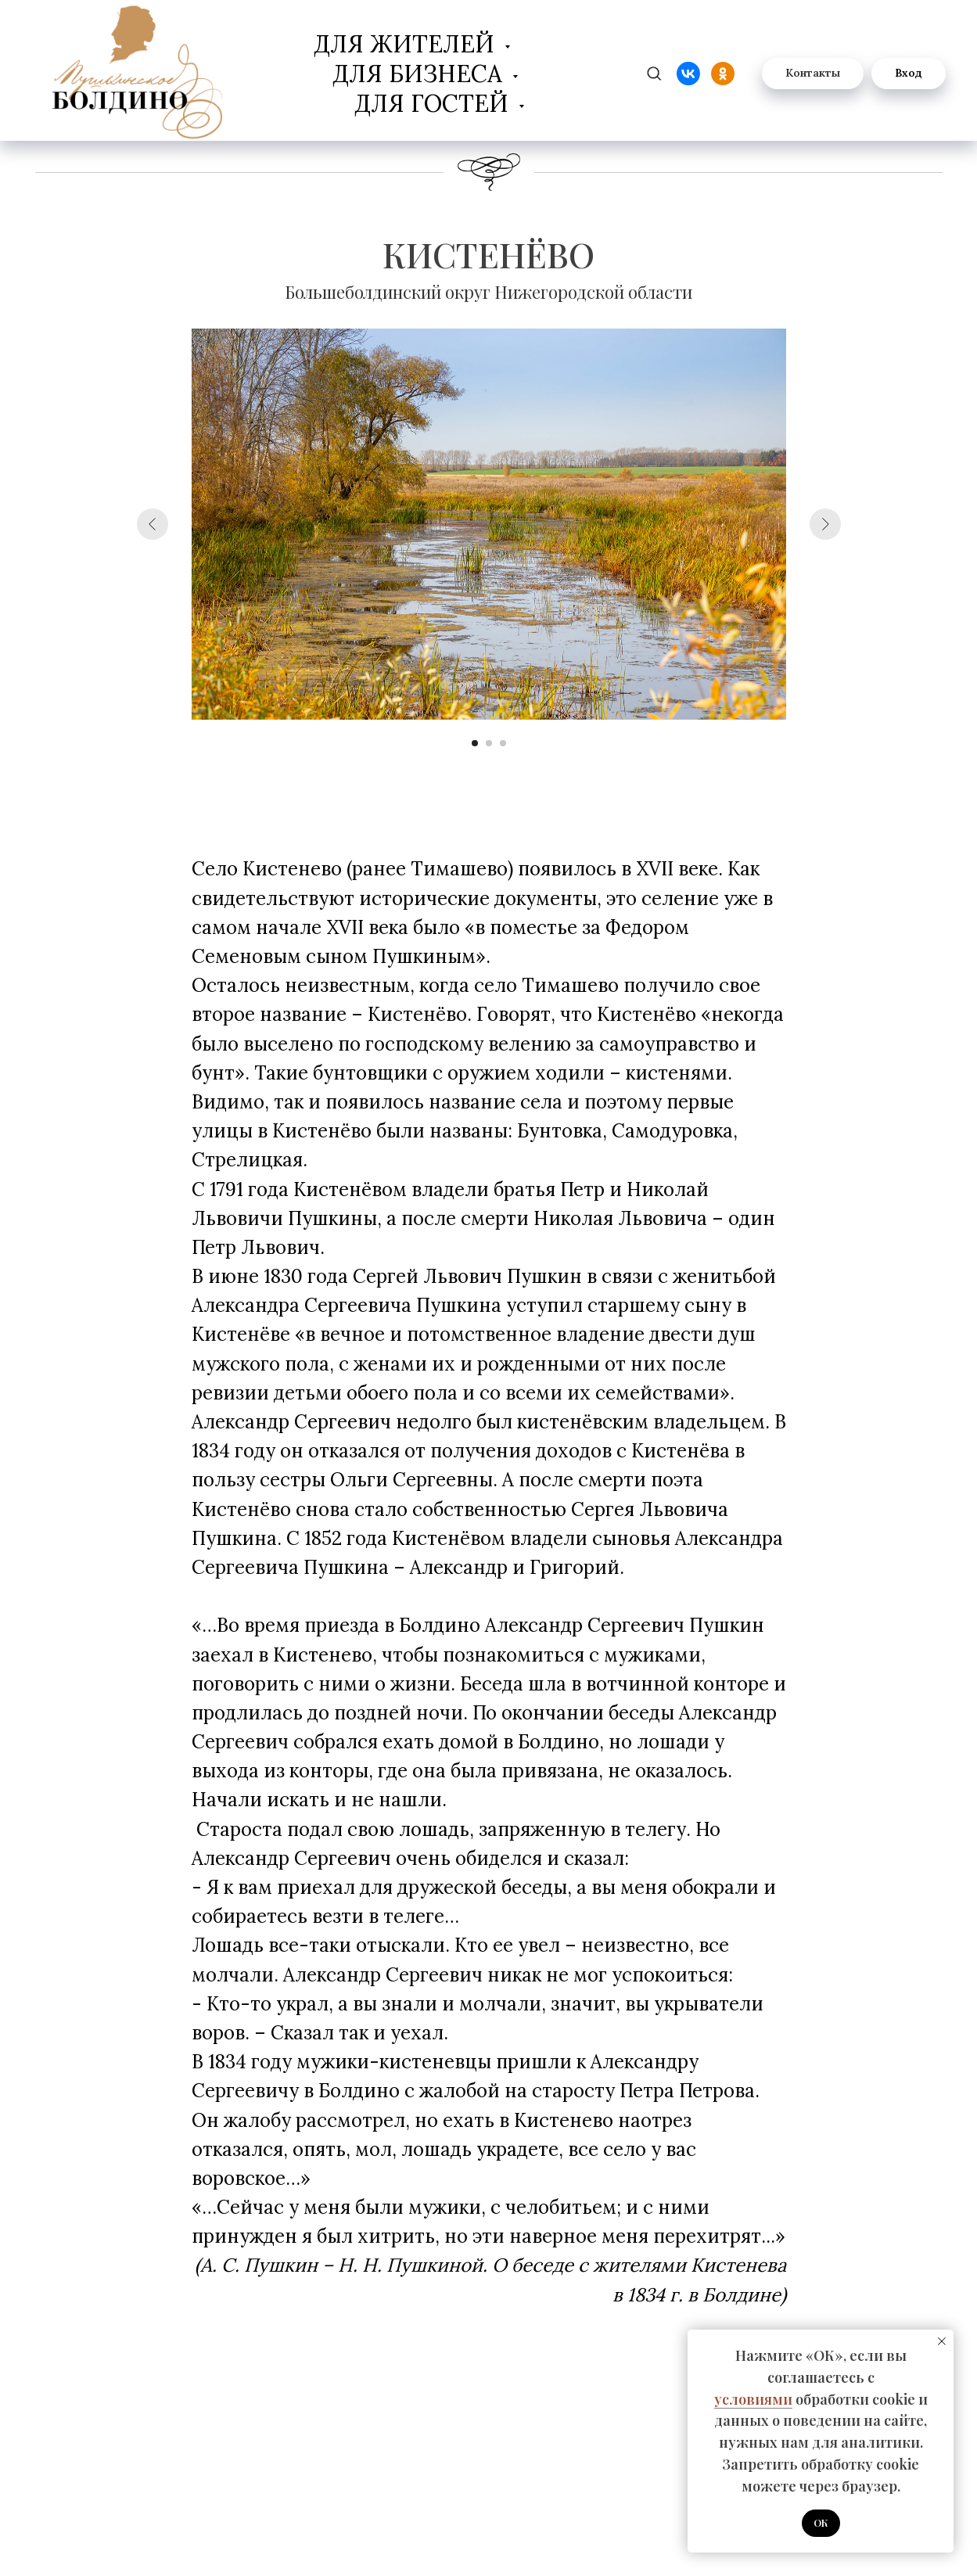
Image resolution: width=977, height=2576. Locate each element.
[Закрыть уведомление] (942, 2341)
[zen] (654, 73)
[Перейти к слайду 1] (475, 743)
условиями (753, 2399)
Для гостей (434, 103)
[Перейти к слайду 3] (503, 743)
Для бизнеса (420, 73)
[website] (688, 73)
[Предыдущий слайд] (152, 524)
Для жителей (407, 44)
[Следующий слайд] (825, 524)
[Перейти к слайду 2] (489, 743)
